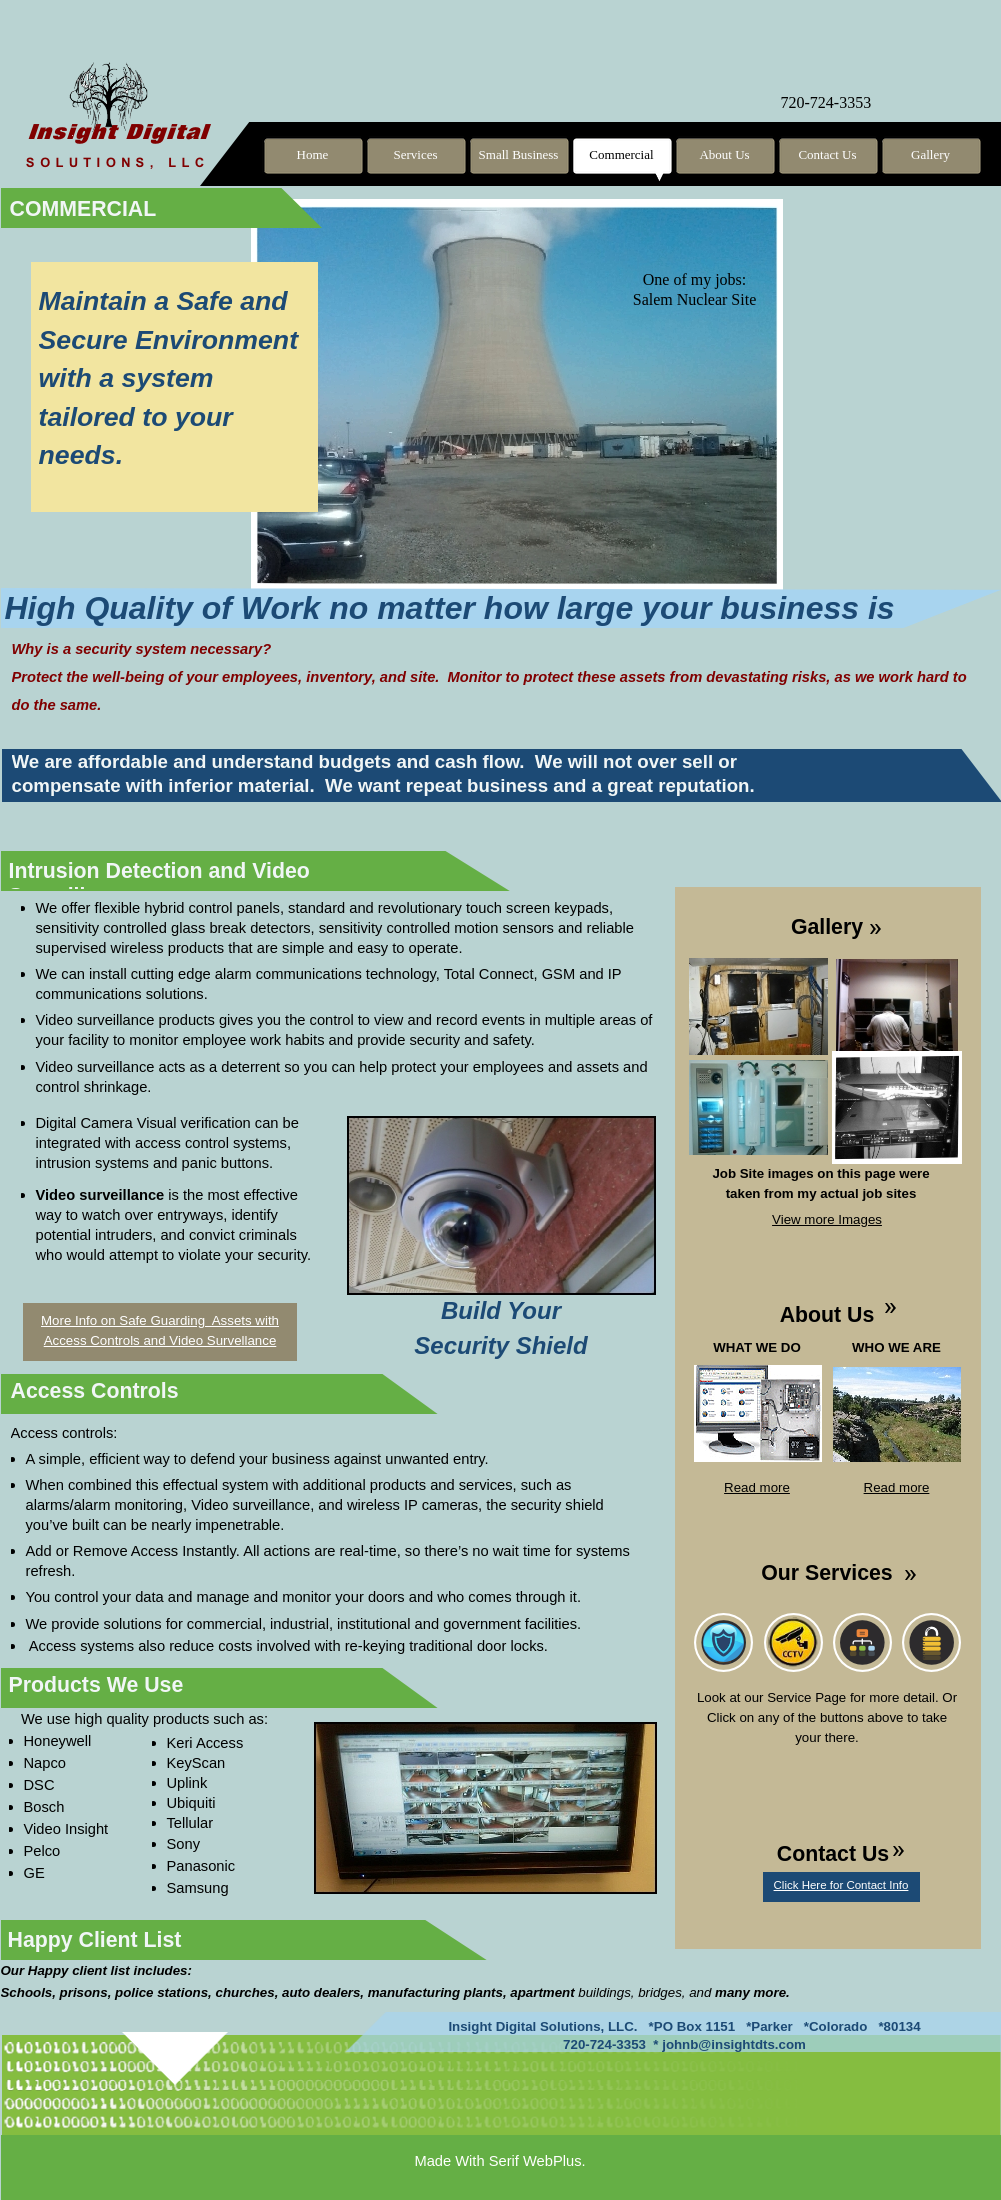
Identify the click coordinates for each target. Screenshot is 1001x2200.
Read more (757, 1487)
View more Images (827, 1219)
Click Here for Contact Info (841, 1885)
